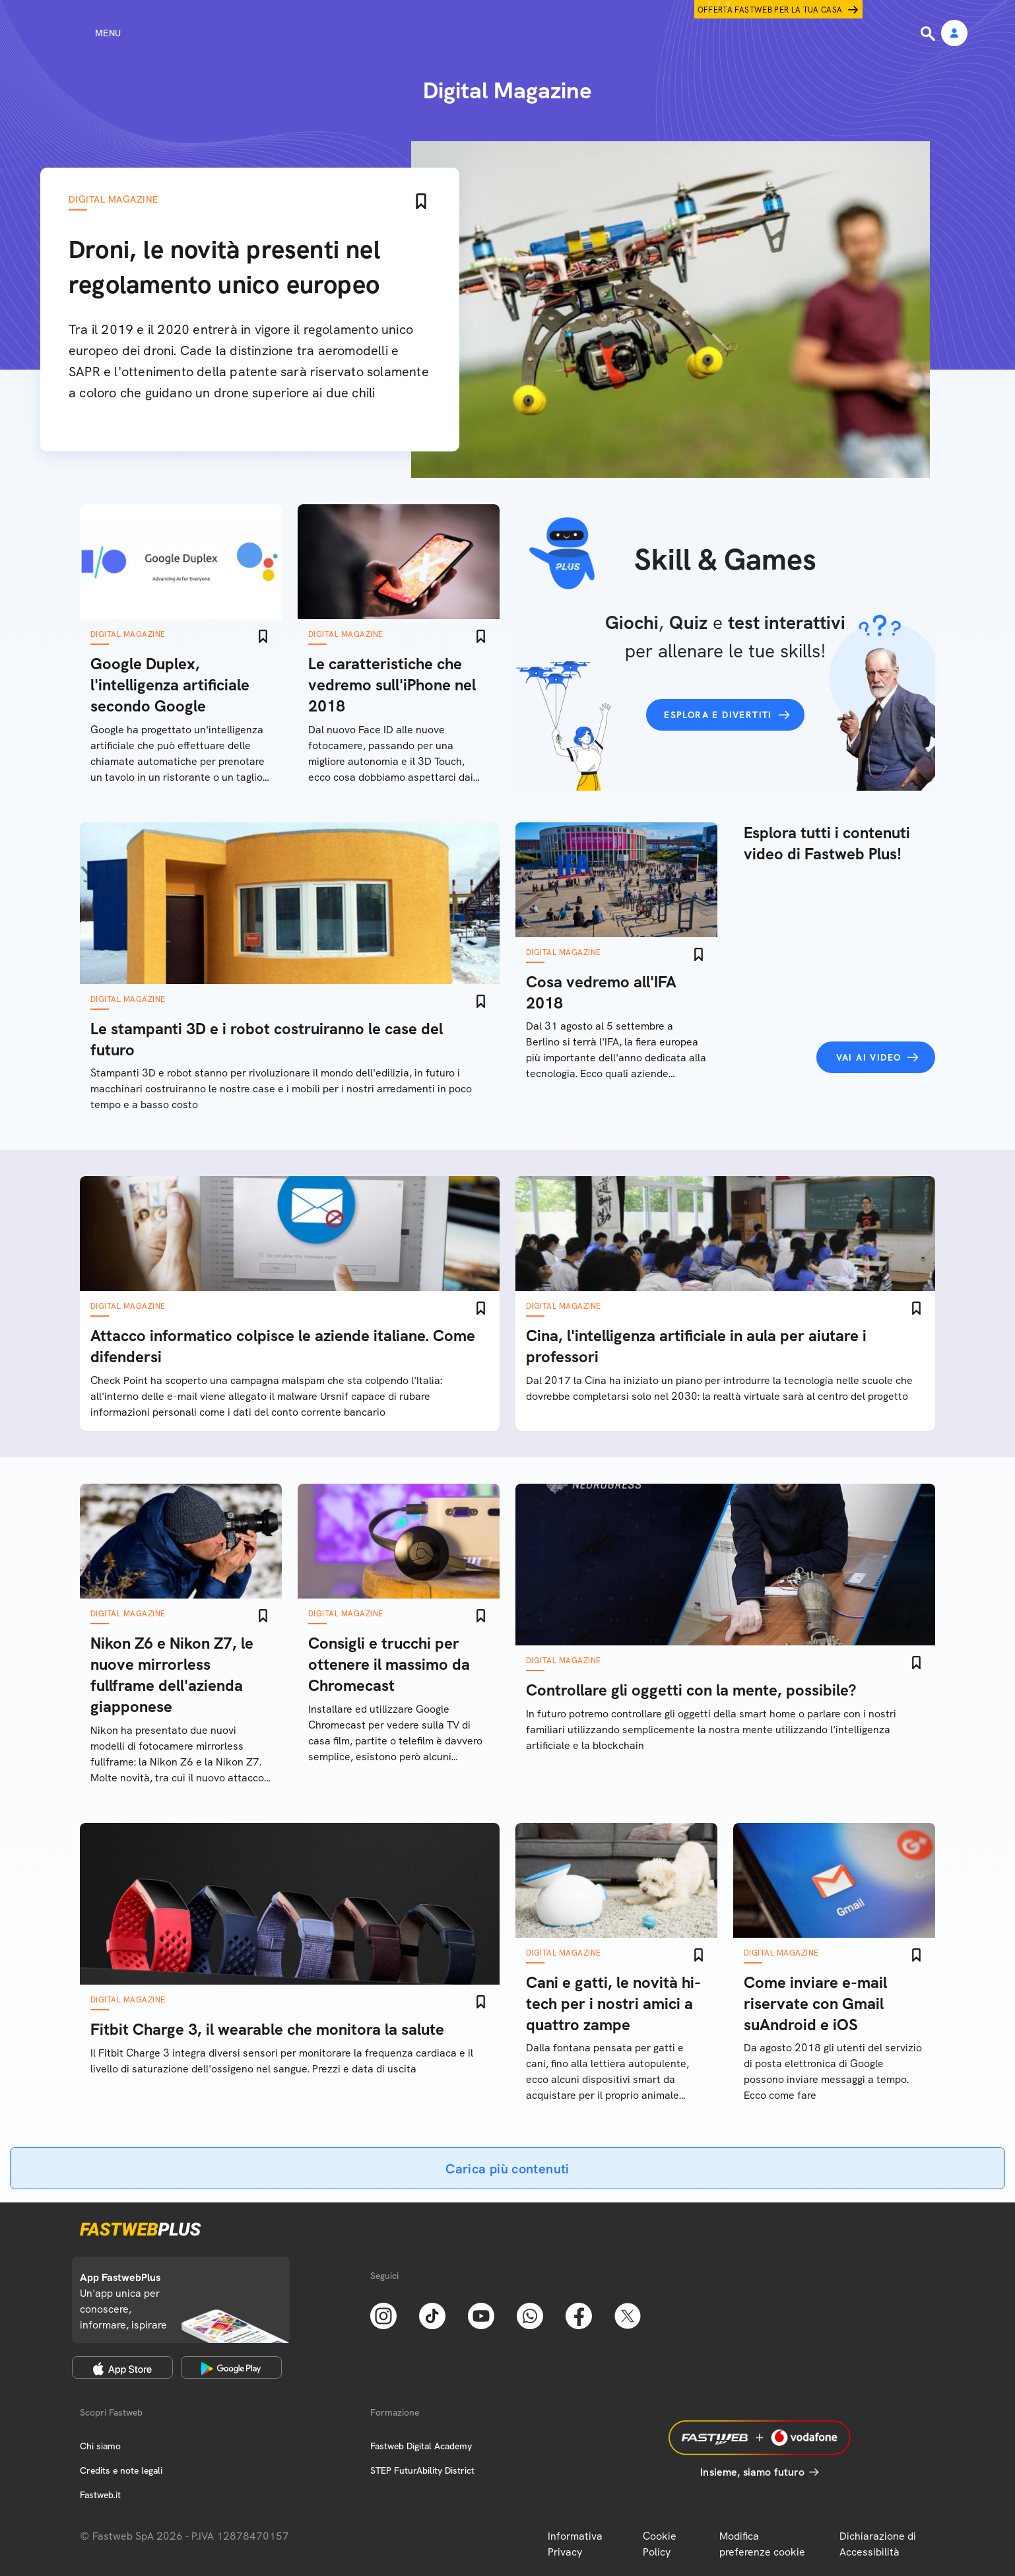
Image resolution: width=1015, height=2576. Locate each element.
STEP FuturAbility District (422, 2470)
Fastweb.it (100, 2495)
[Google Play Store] (231, 2367)
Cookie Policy (659, 2544)
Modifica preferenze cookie (762, 2544)
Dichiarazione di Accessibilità (877, 2544)
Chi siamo (100, 2446)
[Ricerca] (929, 33)
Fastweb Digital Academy (421, 2446)
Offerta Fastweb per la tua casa (770, 10)
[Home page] (507, 33)
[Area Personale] (954, 34)
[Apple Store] (122, 2367)
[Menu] (84, 33)
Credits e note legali (121, 2470)
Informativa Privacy (575, 2544)
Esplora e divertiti (718, 715)
